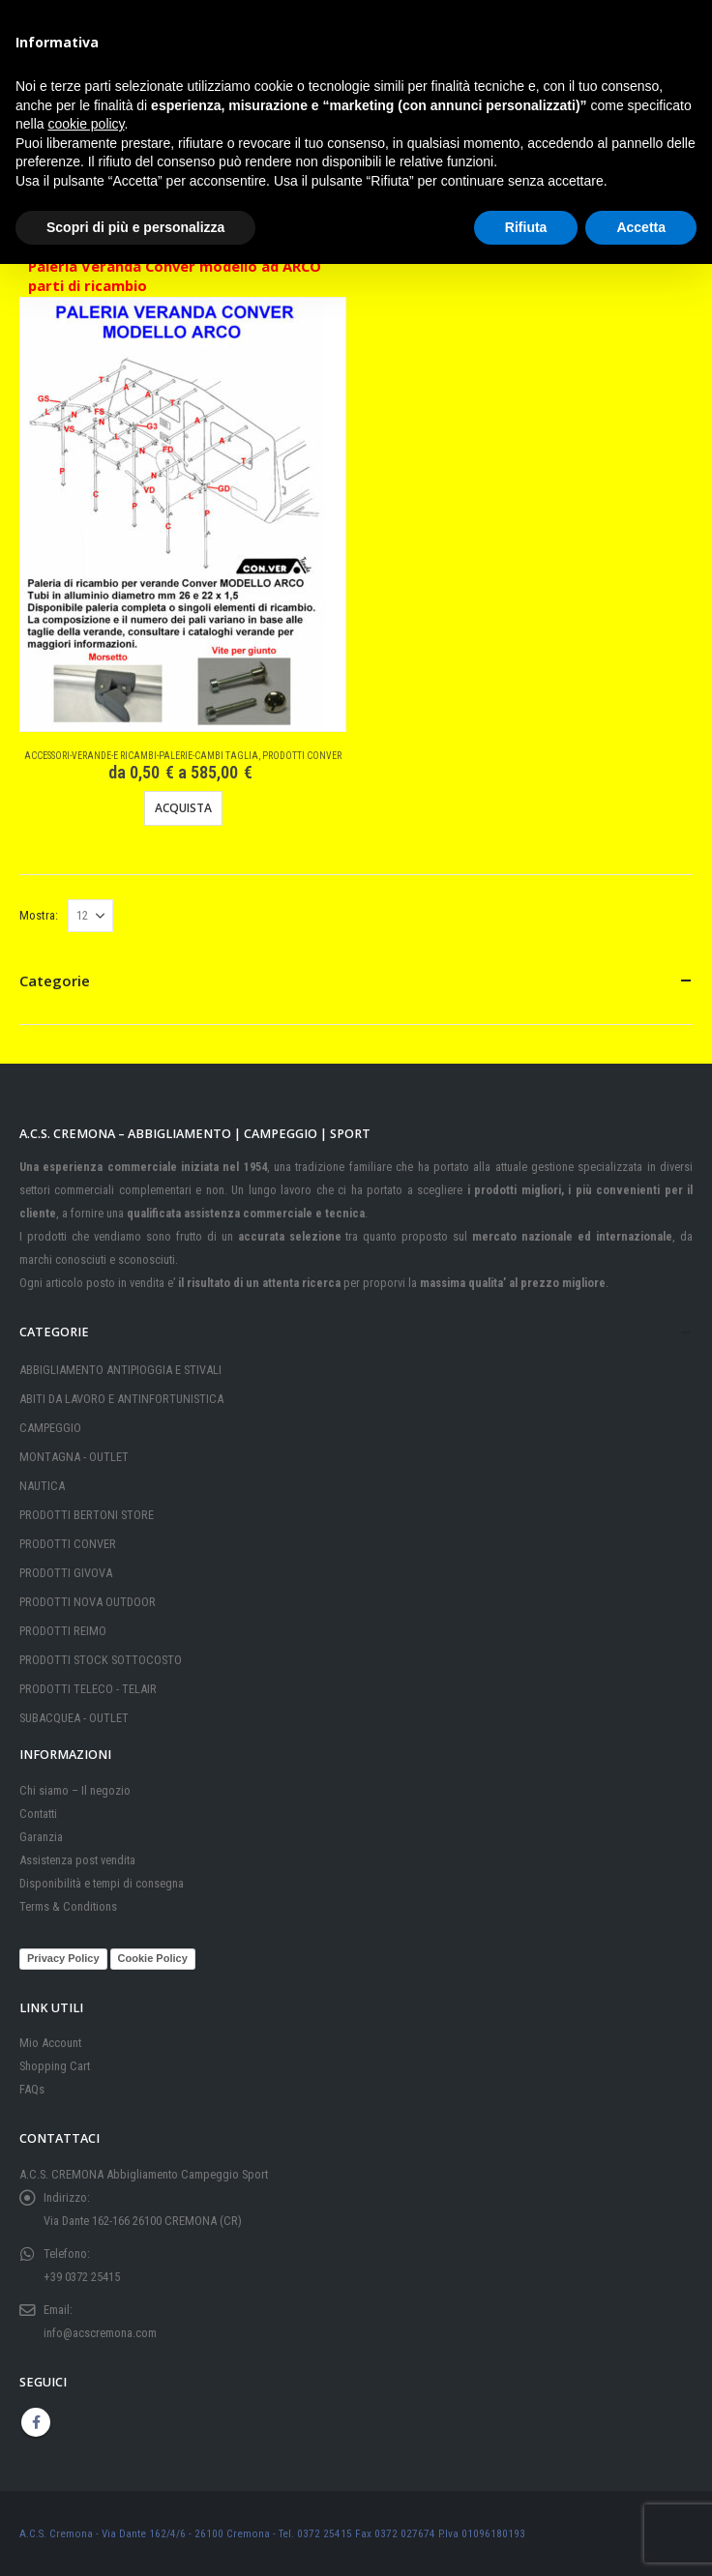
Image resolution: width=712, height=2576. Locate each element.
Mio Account (50, 2042)
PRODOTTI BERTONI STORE (86, 1515)
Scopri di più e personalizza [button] (135, 227)
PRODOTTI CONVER (301, 755)
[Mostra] (90, 915)
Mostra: (38, 915)
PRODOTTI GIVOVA (65, 1573)
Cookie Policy (153, 1958)
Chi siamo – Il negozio (75, 1790)
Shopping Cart (54, 2066)
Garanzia (41, 1837)
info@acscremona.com (100, 2333)
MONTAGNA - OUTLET (74, 1456)
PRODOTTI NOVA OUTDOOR (87, 1602)
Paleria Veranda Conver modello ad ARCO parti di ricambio (174, 276)
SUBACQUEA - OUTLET (74, 1718)
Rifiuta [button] (526, 227)
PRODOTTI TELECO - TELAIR (88, 1689)
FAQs (31, 2089)
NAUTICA (42, 1485)
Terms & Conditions (68, 1906)
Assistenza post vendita (77, 1860)
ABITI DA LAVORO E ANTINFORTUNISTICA (121, 1398)
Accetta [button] (641, 227)
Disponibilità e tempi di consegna (101, 1883)
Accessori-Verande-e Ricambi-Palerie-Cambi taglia (141, 755)
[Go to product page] (172, 515)
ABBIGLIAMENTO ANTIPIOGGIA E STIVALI (120, 1369)
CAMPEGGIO (50, 1427)
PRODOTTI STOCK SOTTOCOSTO (100, 1660)
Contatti (38, 1813)
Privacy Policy (63, 1958)
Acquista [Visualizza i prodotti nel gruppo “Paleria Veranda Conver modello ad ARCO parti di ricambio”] (183, 808)
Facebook (35, 2422)
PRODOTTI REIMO (62, 1631)
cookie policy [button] (85, 124)
